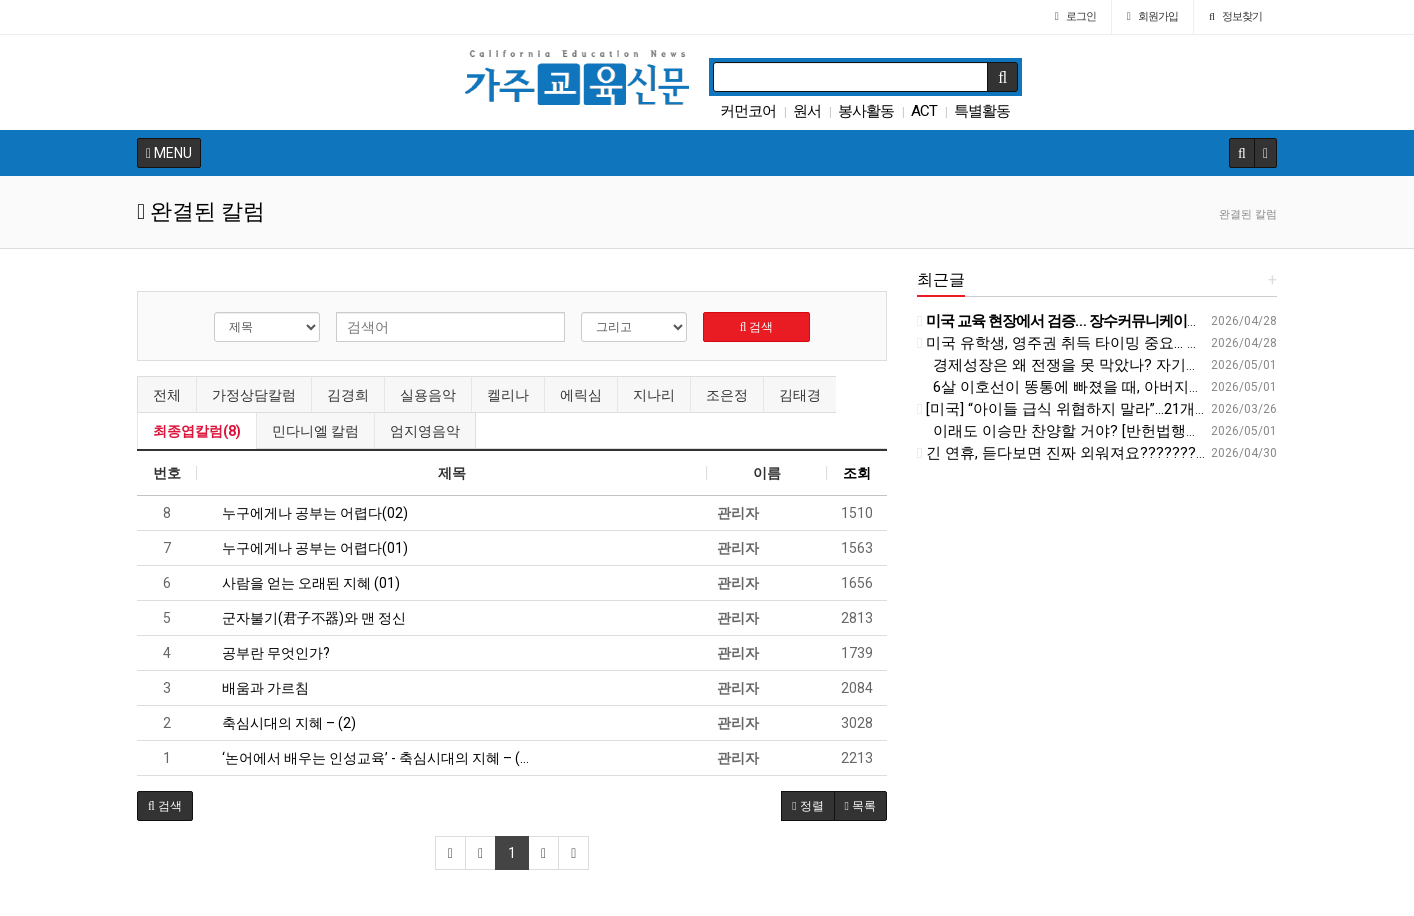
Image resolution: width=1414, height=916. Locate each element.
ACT (924, 111)
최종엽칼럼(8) (197, 431)
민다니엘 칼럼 (315, 431)
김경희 (348, 395)
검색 (757, 327)
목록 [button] (860, 806)
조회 (857, 473)
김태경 (800, 395)
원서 (807, 111)
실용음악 (428, 395)
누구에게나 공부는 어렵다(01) (307, 548)
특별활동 (982, 111)
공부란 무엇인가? (268, 653)
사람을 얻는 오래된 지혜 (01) (303, 583)
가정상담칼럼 (254, 395)
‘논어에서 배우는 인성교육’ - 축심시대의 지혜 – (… (368, 758)
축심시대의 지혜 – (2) (281, 723)
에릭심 (581, 395)
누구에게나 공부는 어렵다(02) (307, 513)
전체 (167, 395)
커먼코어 (748, 111)
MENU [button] (169, 153)
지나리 (654, 395)
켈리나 (508, 395)
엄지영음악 (425, 431)
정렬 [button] (807, 806)
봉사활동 (866, 111)
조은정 (727, 395)
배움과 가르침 (258, 688)
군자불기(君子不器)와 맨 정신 (306, 618)
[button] (165, 806)
